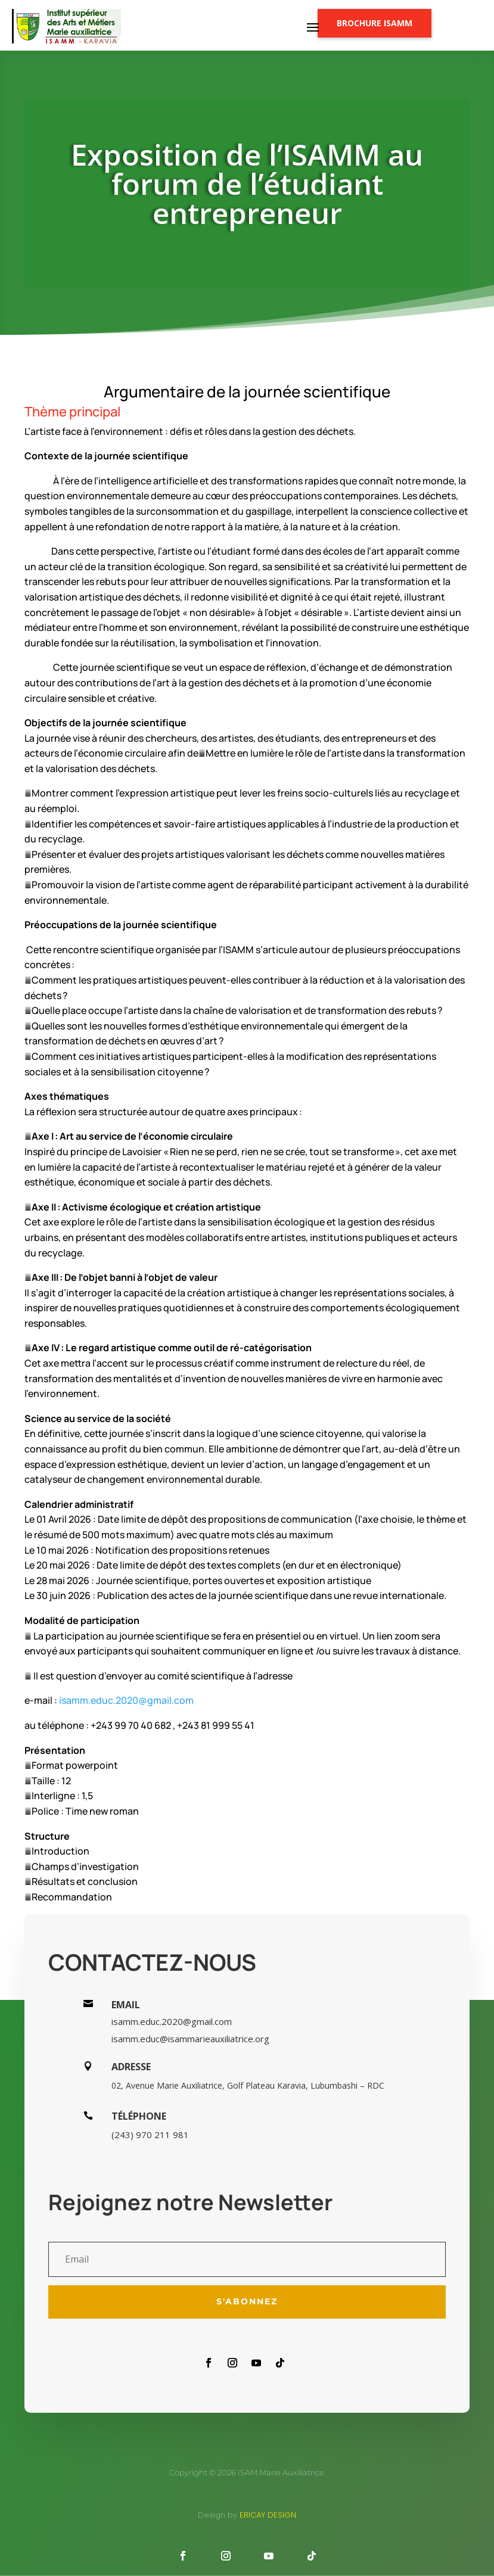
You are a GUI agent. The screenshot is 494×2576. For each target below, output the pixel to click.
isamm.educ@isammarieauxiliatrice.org (190, 2039)
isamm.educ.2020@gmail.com (126, 1700)
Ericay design (268, 2515)
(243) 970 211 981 (150, 2135)
